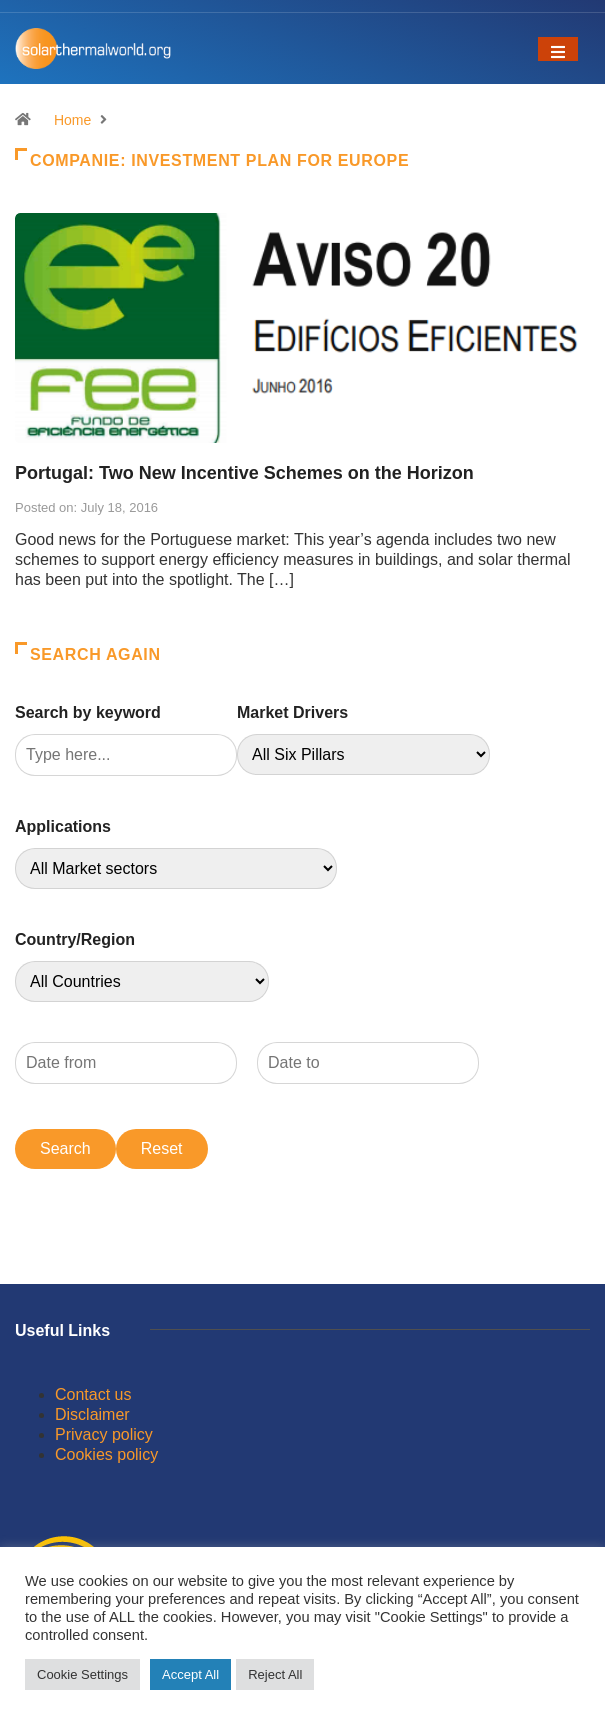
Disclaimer (92, 1414)
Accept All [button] (190, 1674)
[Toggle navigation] (558, 49)
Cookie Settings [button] (82, 1674)
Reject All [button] (275, 1674)
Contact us (93, 1394)
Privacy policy (104, 1434)
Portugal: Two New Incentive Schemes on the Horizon (244, 473)
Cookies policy (106, 1454)
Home (72, 120)
